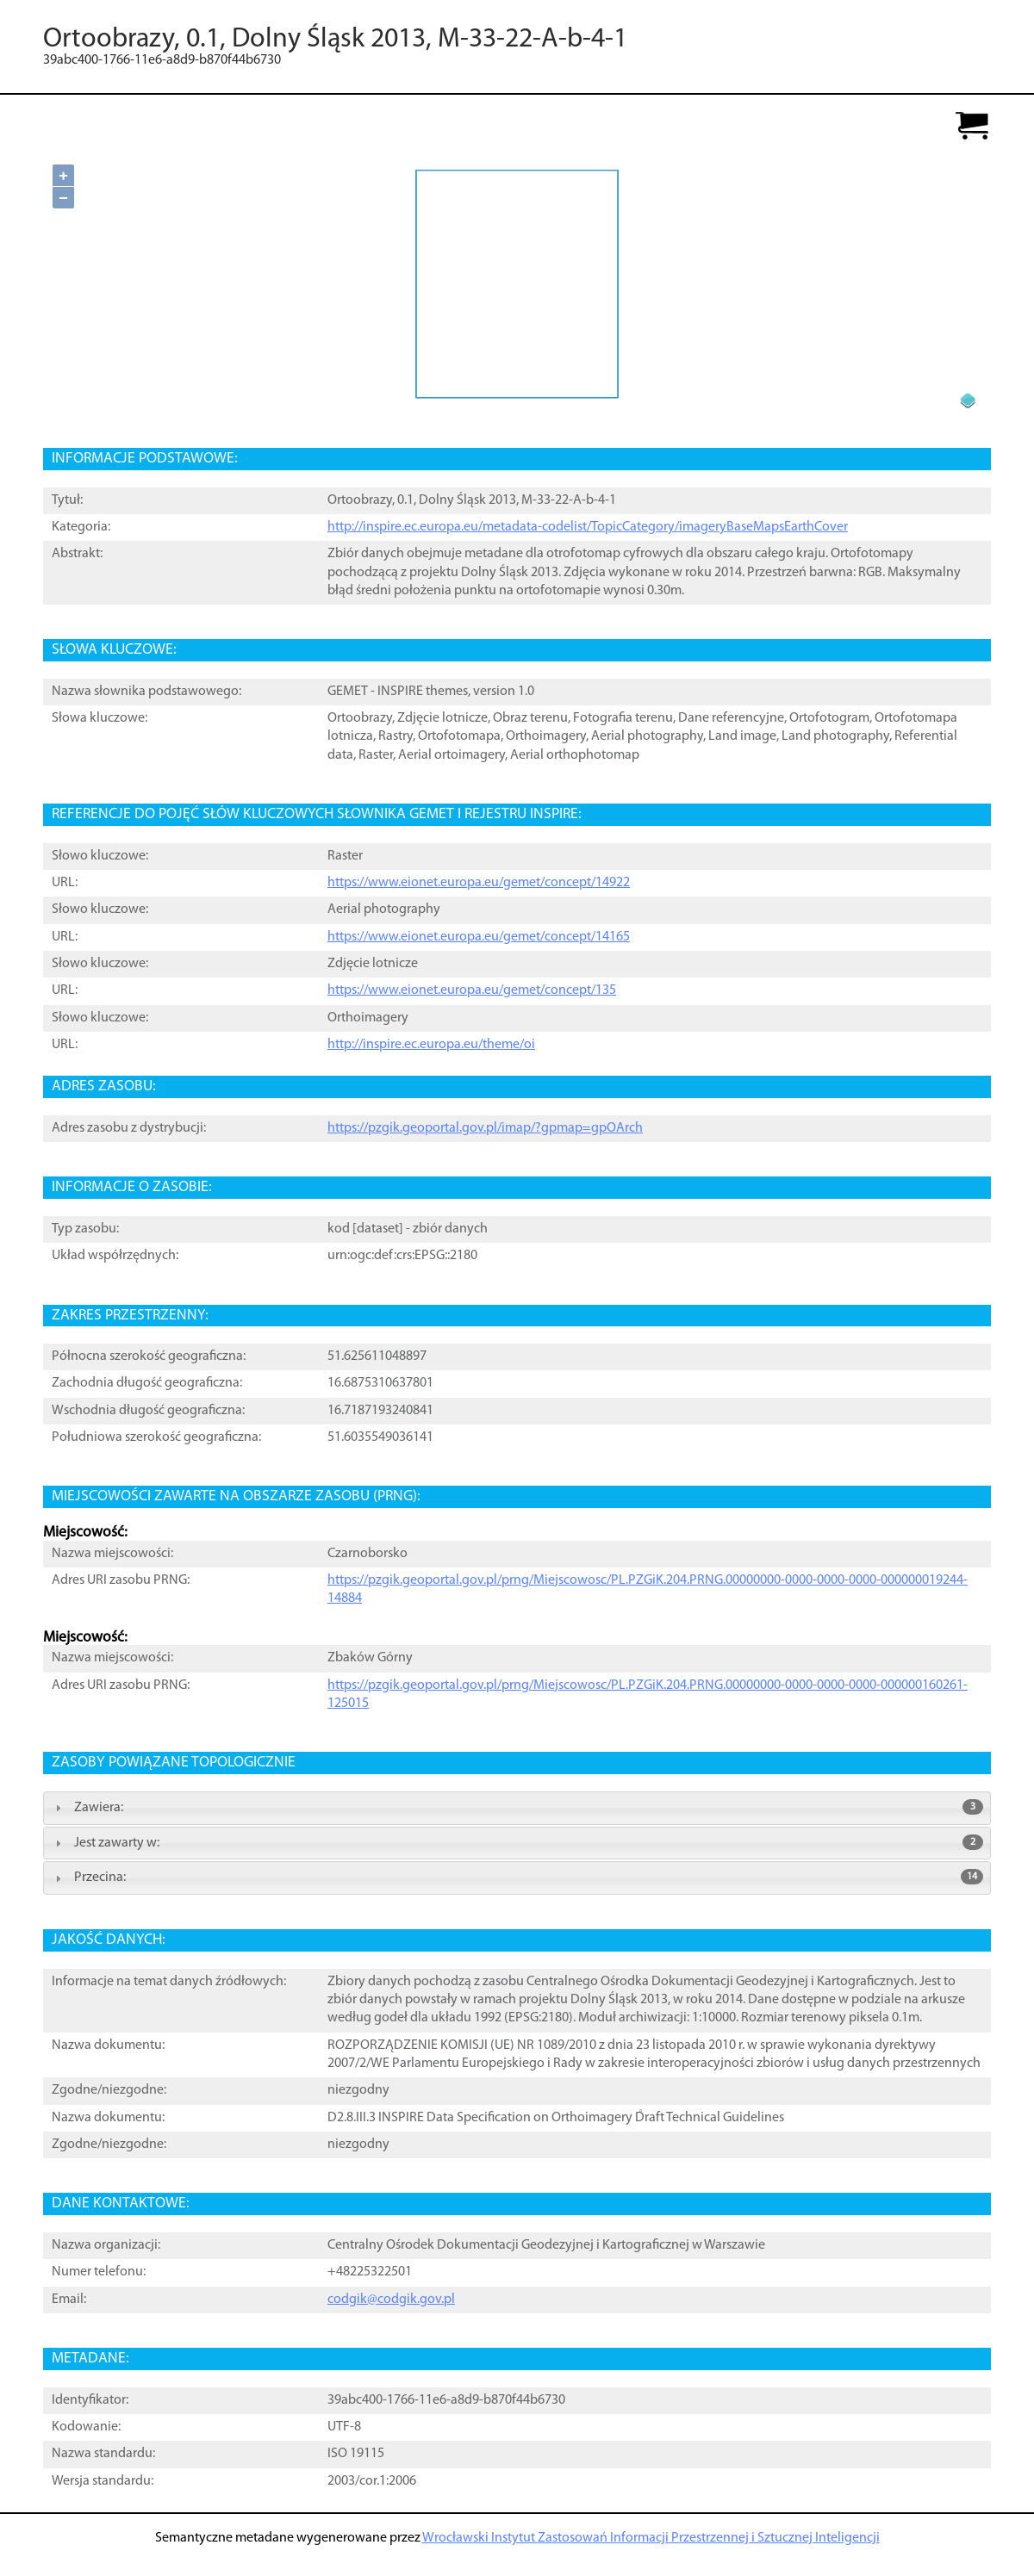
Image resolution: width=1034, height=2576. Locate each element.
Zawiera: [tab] (517, 1807)
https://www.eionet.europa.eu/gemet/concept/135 (471, 990)
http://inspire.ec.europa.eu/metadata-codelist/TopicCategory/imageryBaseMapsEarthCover (587, 527)
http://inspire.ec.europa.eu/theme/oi (431, 1045)
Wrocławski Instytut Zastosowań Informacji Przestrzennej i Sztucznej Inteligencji (651, 2538)
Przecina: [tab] (517, 1876)
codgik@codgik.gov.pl (391, 2299)
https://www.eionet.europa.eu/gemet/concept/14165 (478, 937)
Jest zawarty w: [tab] (517, 1842)
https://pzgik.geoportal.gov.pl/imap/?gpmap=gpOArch (485, 1128)
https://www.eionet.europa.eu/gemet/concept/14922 (478, 883)
